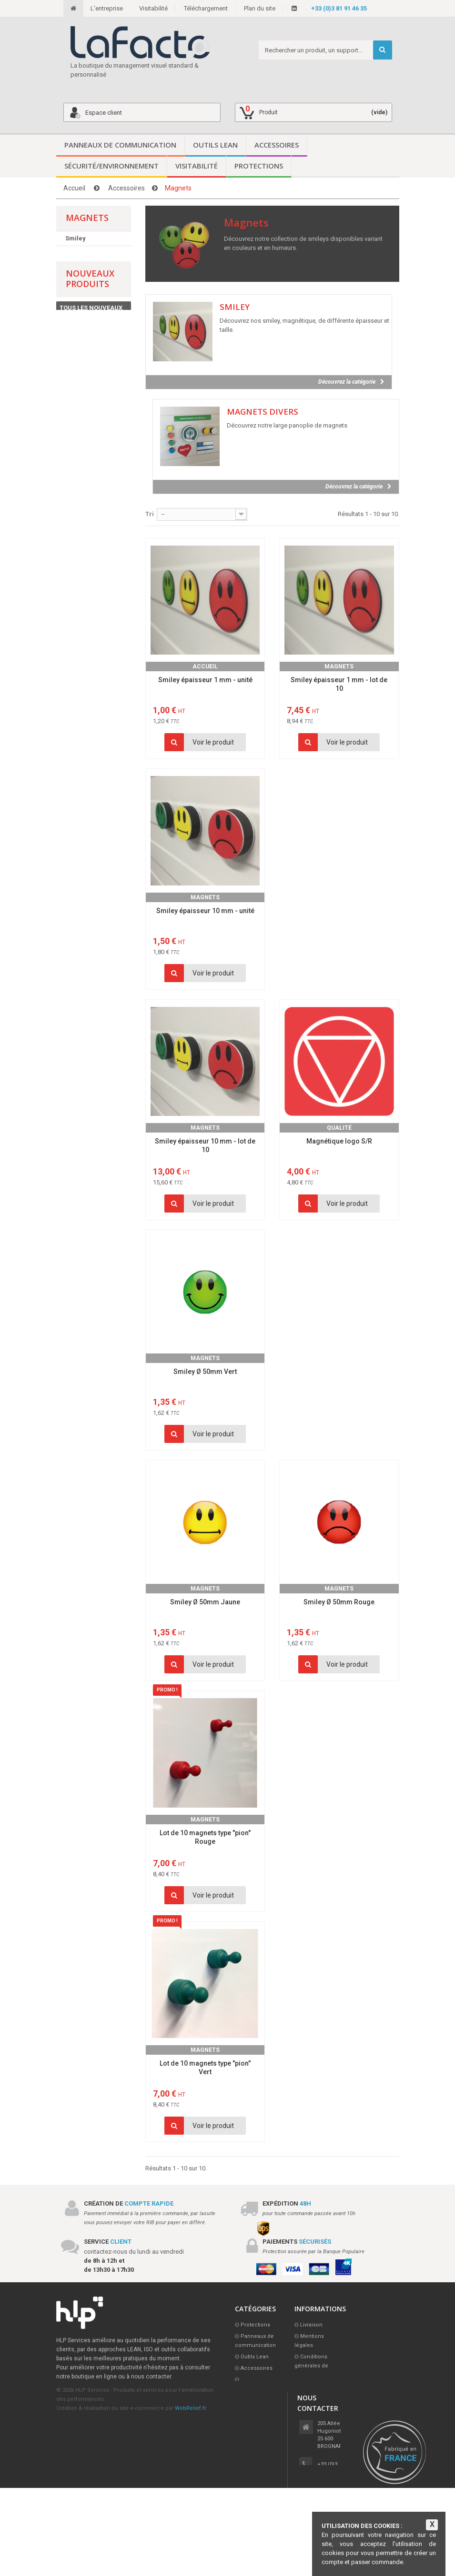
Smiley (75, 238)
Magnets (339, 666)
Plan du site (259, 8)
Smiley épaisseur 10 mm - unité (205, 911)
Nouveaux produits (90, 292)
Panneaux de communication (120, 144)
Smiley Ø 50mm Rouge (338, 1602)
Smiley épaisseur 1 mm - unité (205, 680)
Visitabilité (153, 8)
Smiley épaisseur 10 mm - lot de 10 (205, 1145)
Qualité (339, 1127)
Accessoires (276, 144)
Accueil (74, 188)
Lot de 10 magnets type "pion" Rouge (205, 1837)
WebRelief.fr (190, 2408)
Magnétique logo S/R (339, 1141)
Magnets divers (88, 253)
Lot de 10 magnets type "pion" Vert (205, 2067)
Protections (258, 165)
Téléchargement (206, 8)
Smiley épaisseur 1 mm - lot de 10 (339, 684)
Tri (149, 513)
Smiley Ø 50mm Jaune (205, 1602)
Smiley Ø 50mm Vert (205, 1371)
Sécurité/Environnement (111, 165)
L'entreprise (107, 8)
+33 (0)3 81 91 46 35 (339, 8)
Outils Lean (215, 144)
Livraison (311, 2325)
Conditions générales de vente (311, 2366)
